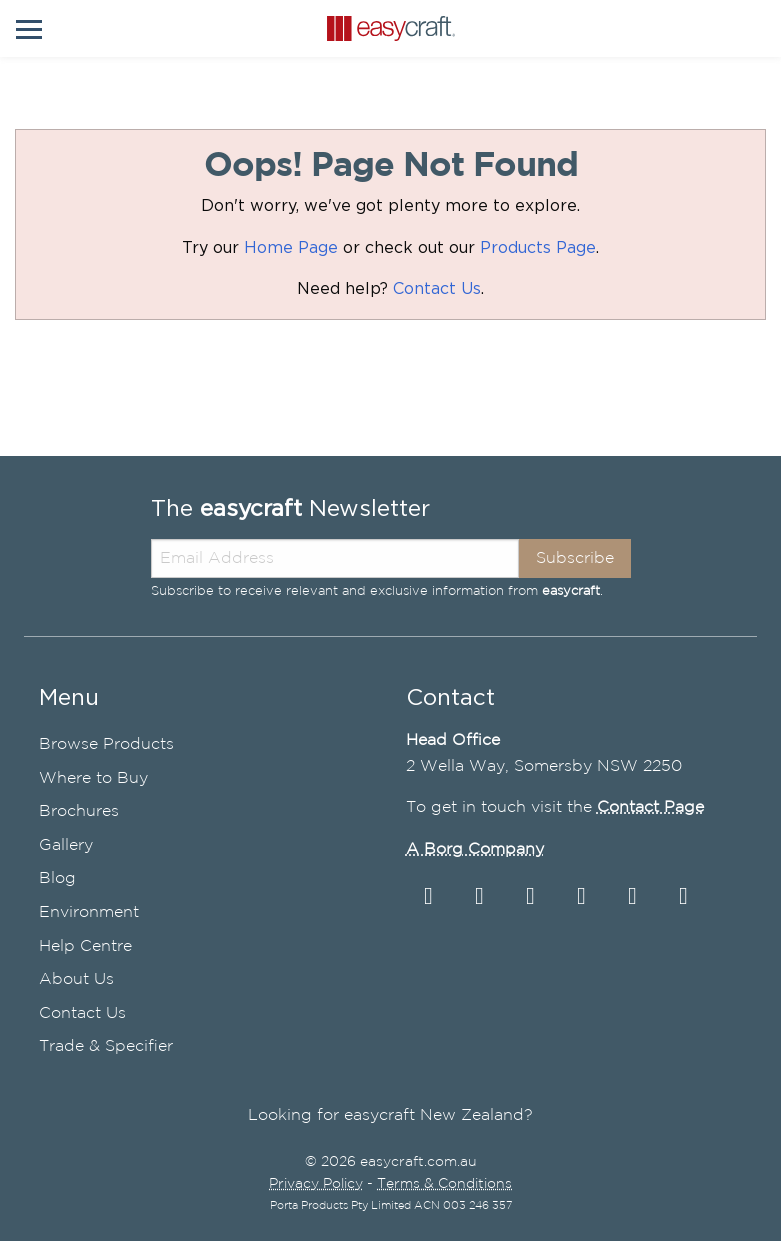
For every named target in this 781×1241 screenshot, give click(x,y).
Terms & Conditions (444, 1184)
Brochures (79, 811)
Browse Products (106, 744)
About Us (76, 979)
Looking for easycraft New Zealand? (390, 1115)
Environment (89, 912)
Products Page (538, 248)
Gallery (66, 845)
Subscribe (575, 558)
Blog (57, 878)
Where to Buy (93, 778)
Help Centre (85, 946)
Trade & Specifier (106, 1046)
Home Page (291, 248)
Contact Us (437, 289)
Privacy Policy (316, 1184)
